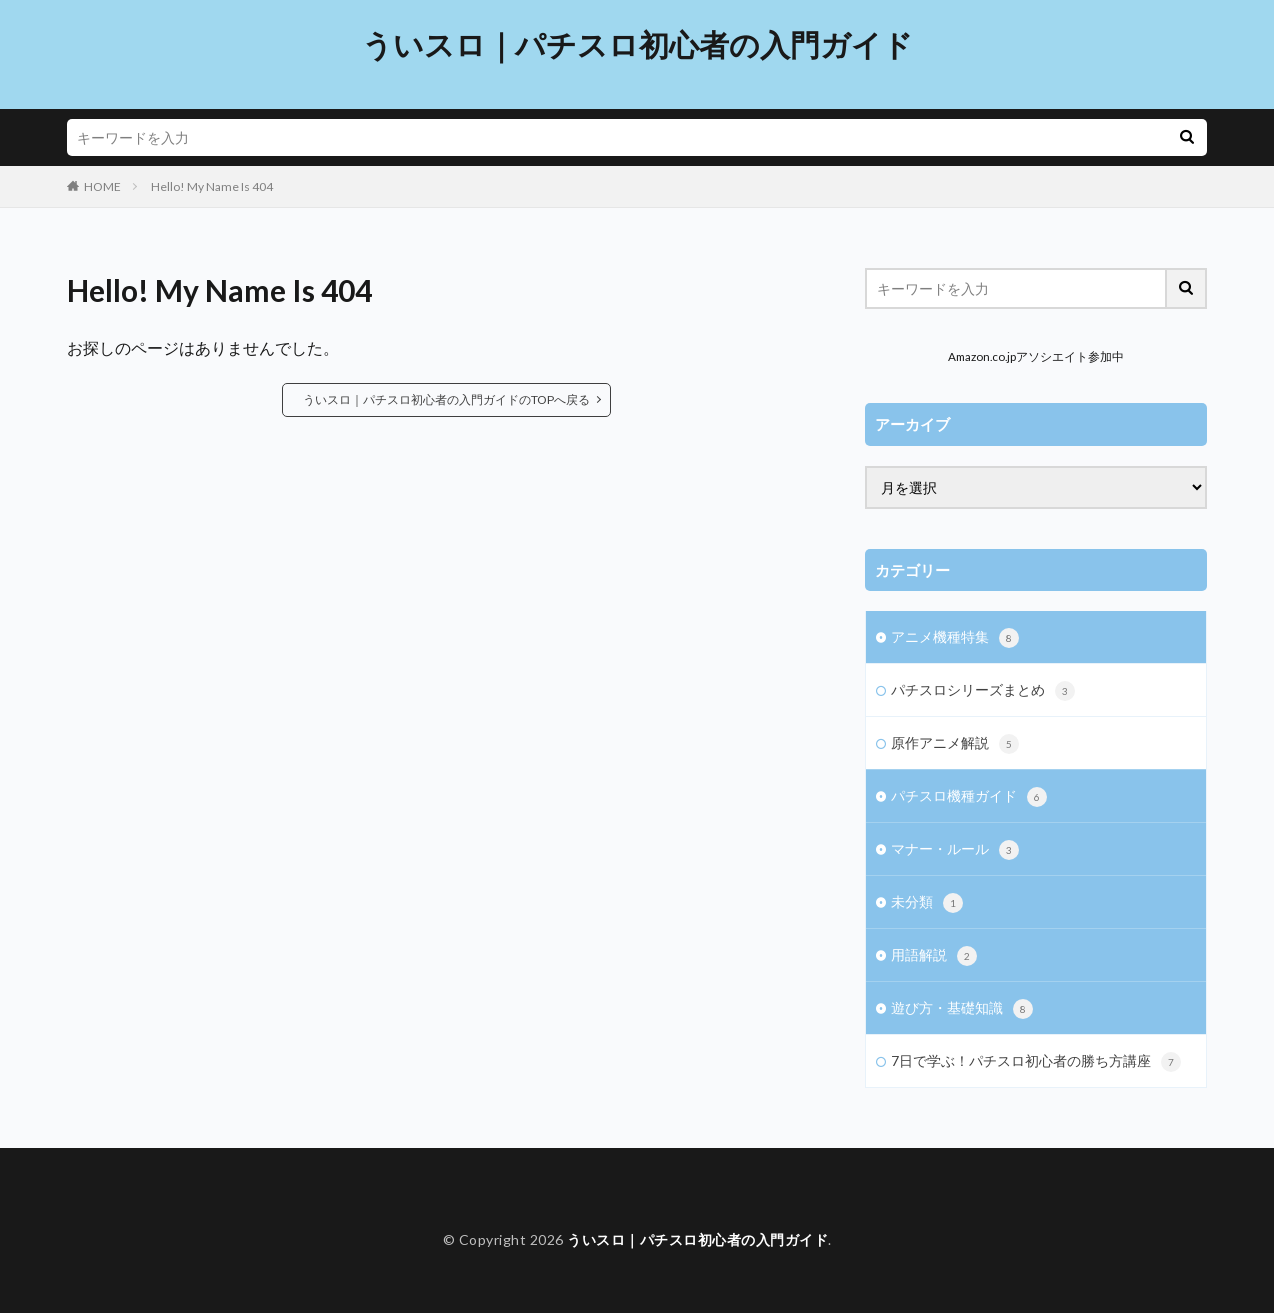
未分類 (927, 903)
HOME (102, 186)
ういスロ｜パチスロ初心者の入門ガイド (637, 45)
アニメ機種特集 (955, 638)
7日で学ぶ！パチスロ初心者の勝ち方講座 (1036, 1062)
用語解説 (934, 956)
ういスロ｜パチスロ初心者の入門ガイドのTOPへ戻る (446, 399)
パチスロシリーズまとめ (983, 691)
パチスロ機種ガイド (969, 797)
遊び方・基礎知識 (962, 1009)
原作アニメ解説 (955, 744)
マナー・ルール (955, 850)
